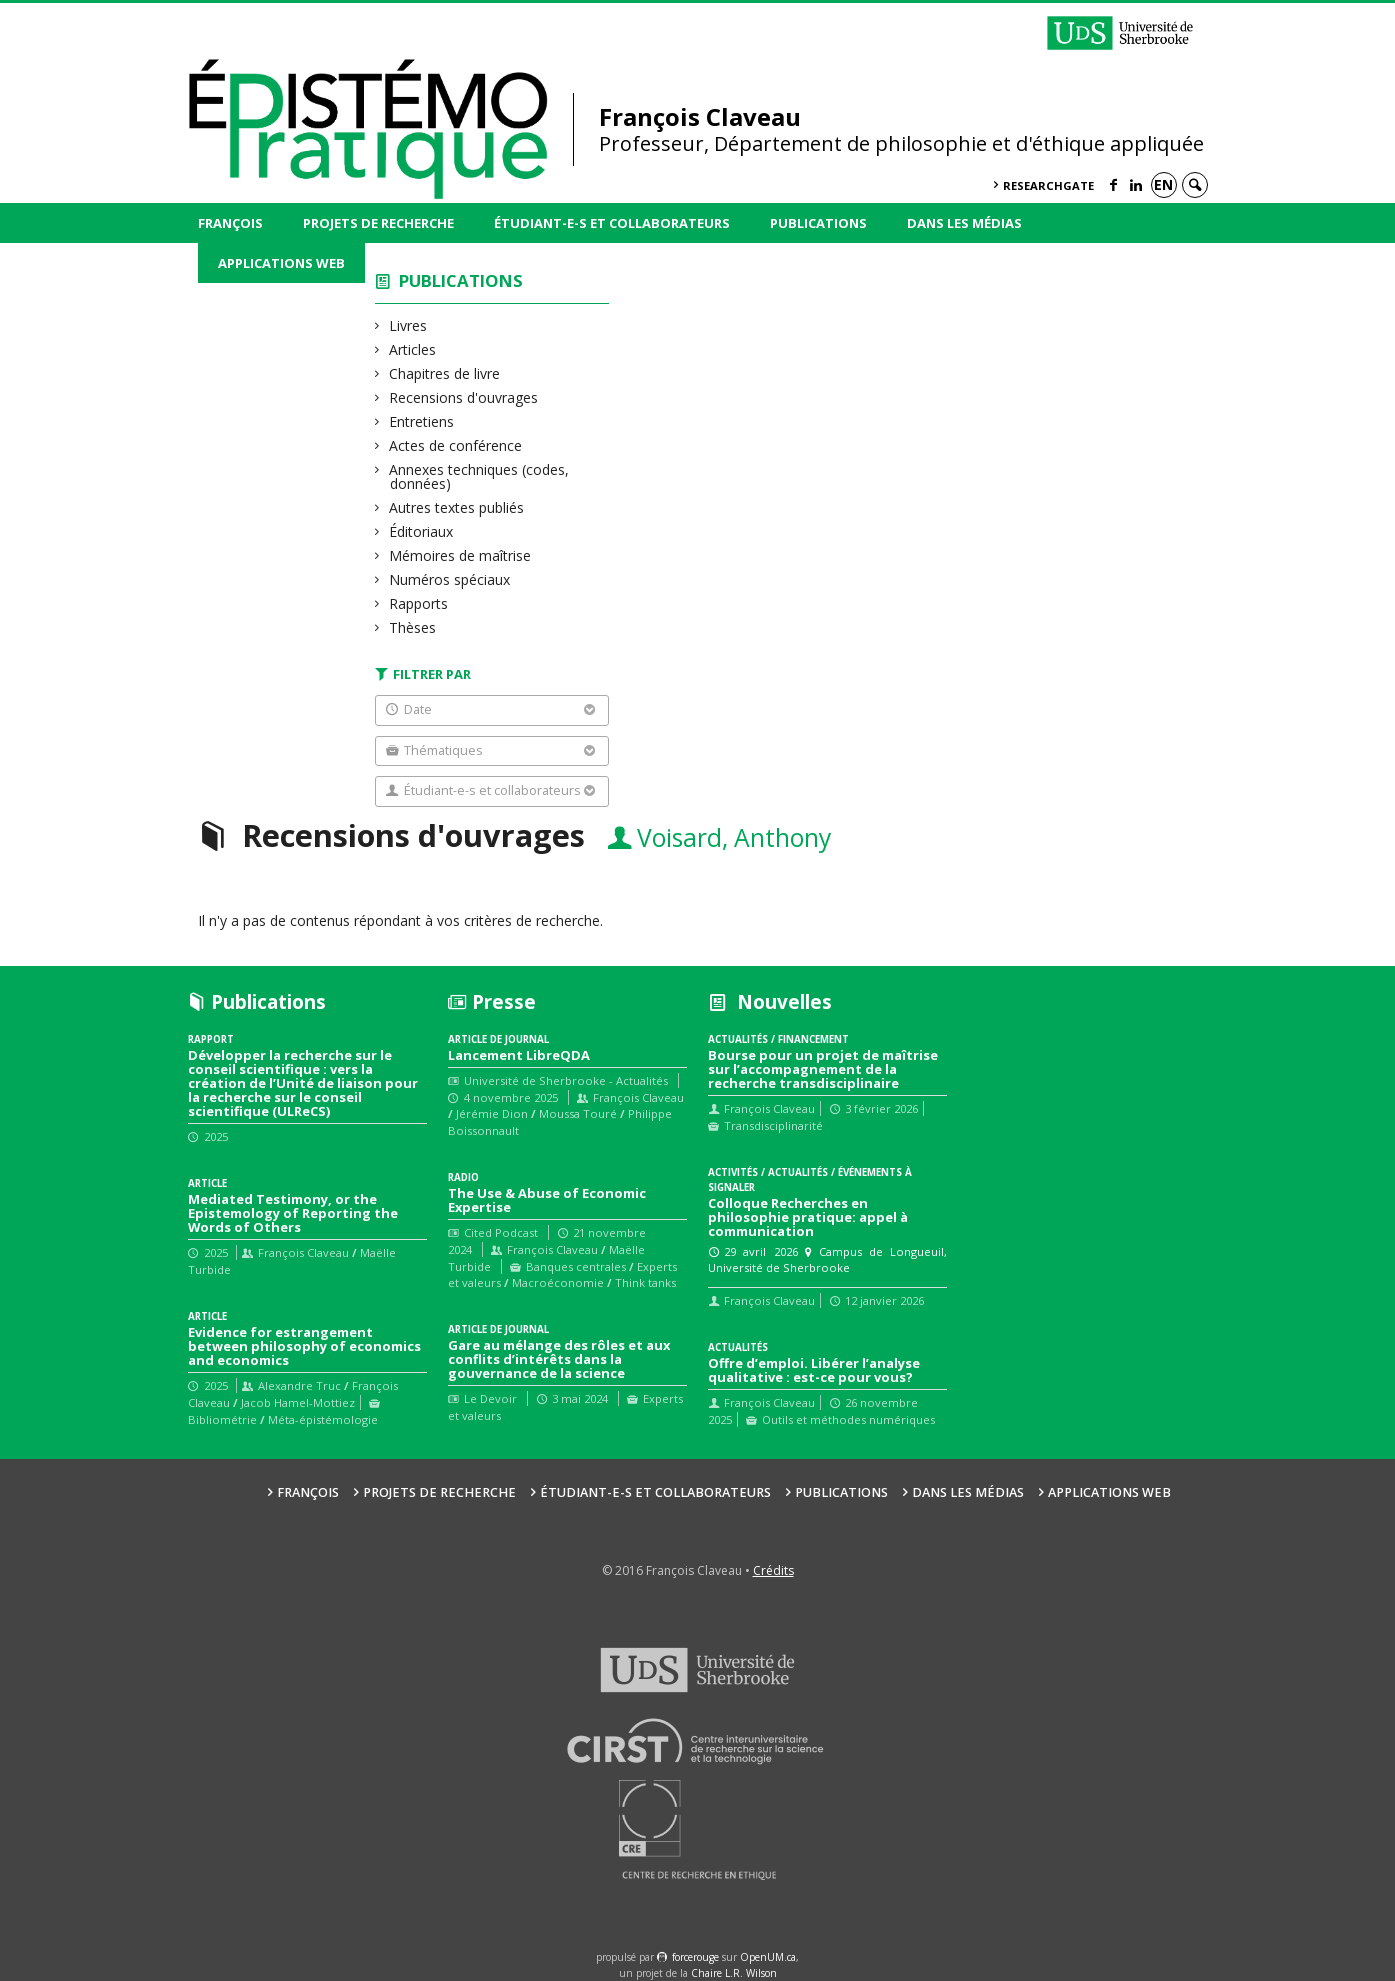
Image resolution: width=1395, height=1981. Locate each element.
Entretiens (422, 421)
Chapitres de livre (445, 373)
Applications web (281, 263)
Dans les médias (964, 223)
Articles (413, 349)
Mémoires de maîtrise (460, 555)
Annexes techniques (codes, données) (479, 476)
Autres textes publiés (457, 507)
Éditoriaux (421, 531)
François (230, 223)
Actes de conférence (456, 445)
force (695, 1957)
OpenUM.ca (768, 1957)
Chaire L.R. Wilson (734, 1973)
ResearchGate (1048, 185)
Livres (408, 325)
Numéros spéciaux (450, 579)
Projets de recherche (378, 223)
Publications (818, 223)
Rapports (419, 603)
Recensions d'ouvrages (464, 397)
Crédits (773, 1570)
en (1163, 184)
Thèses (413, 627)
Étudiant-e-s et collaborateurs (612, 223)
